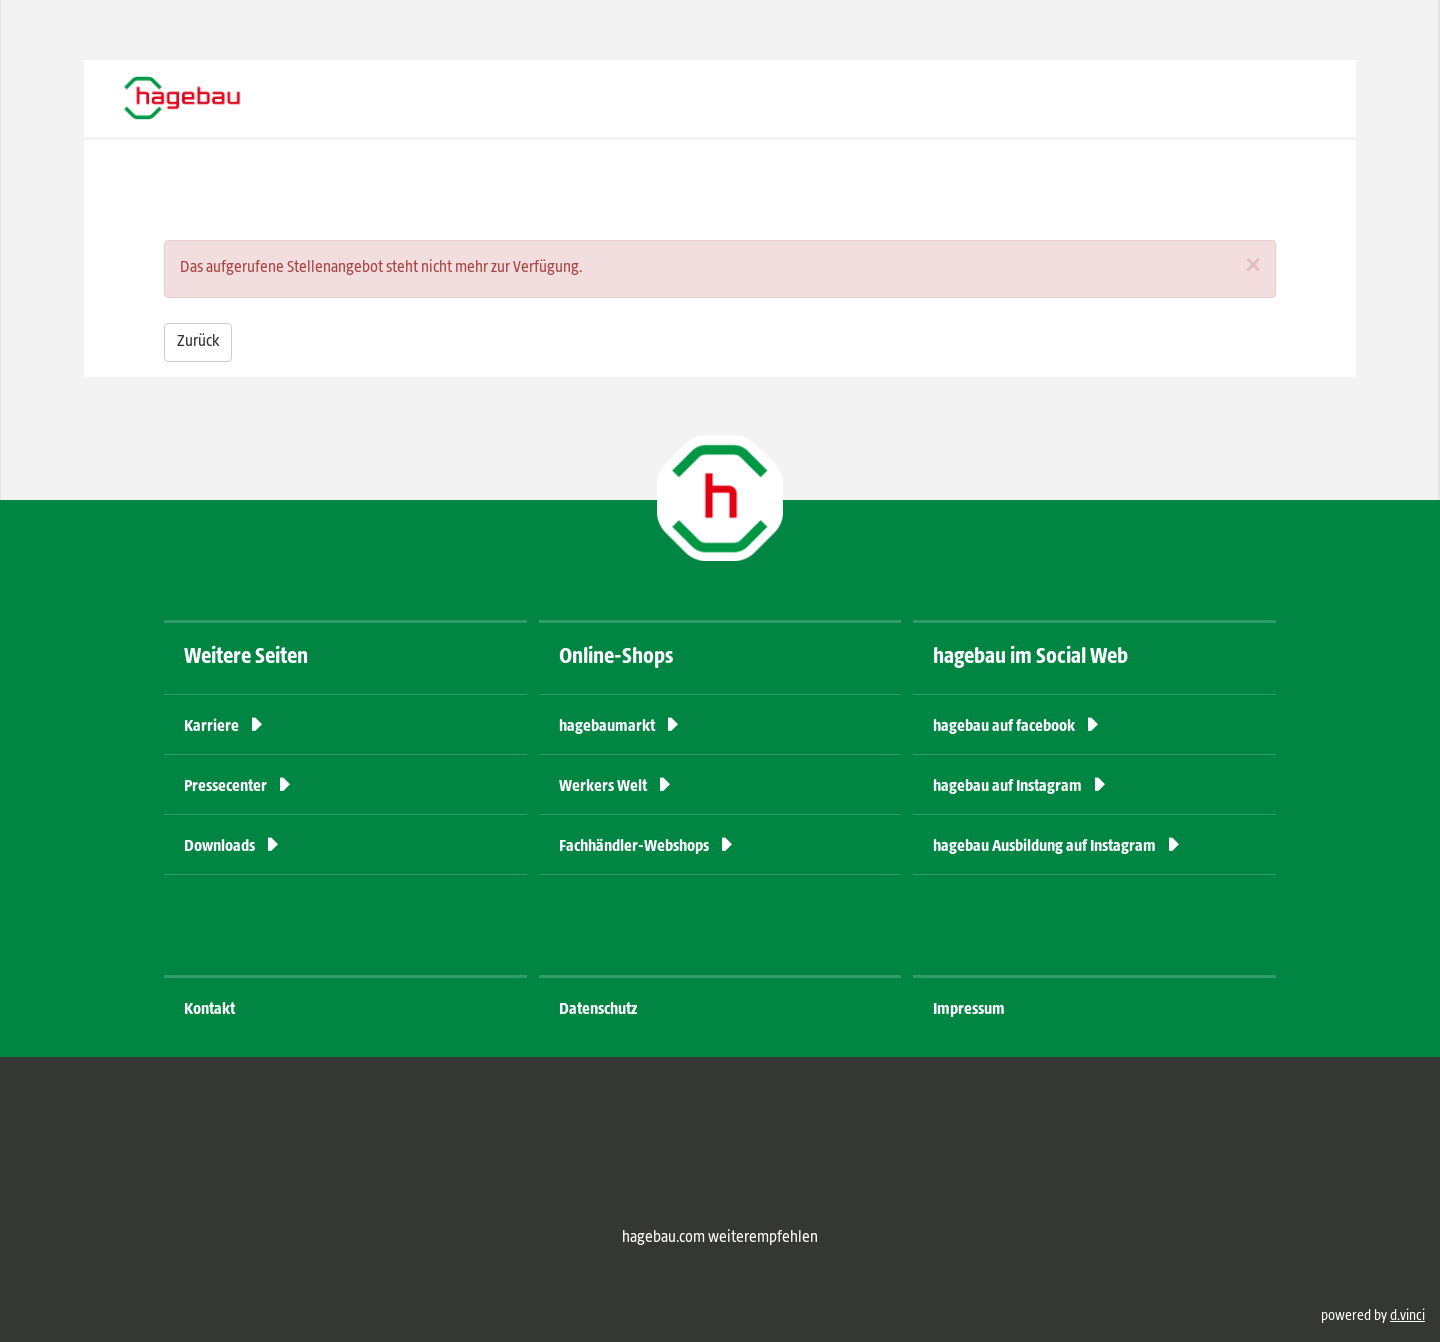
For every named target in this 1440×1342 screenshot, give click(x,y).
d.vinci (1407, 1316)
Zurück (198, 342)
